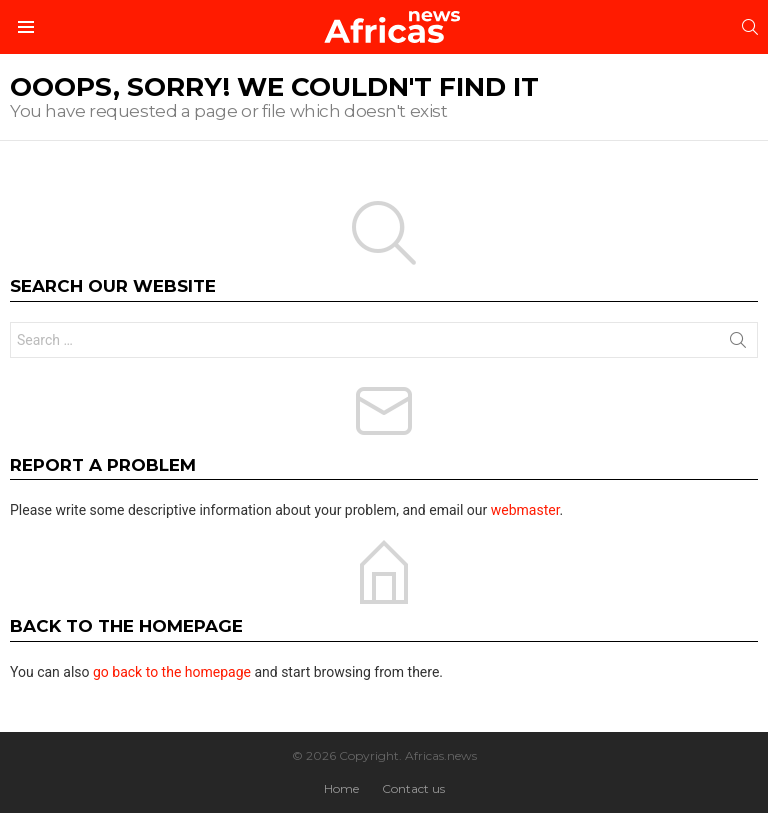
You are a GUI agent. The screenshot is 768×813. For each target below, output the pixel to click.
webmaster (525, 510)
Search (738, 344)
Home (341, 788)
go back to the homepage (172, 672)
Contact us (413, 788)
